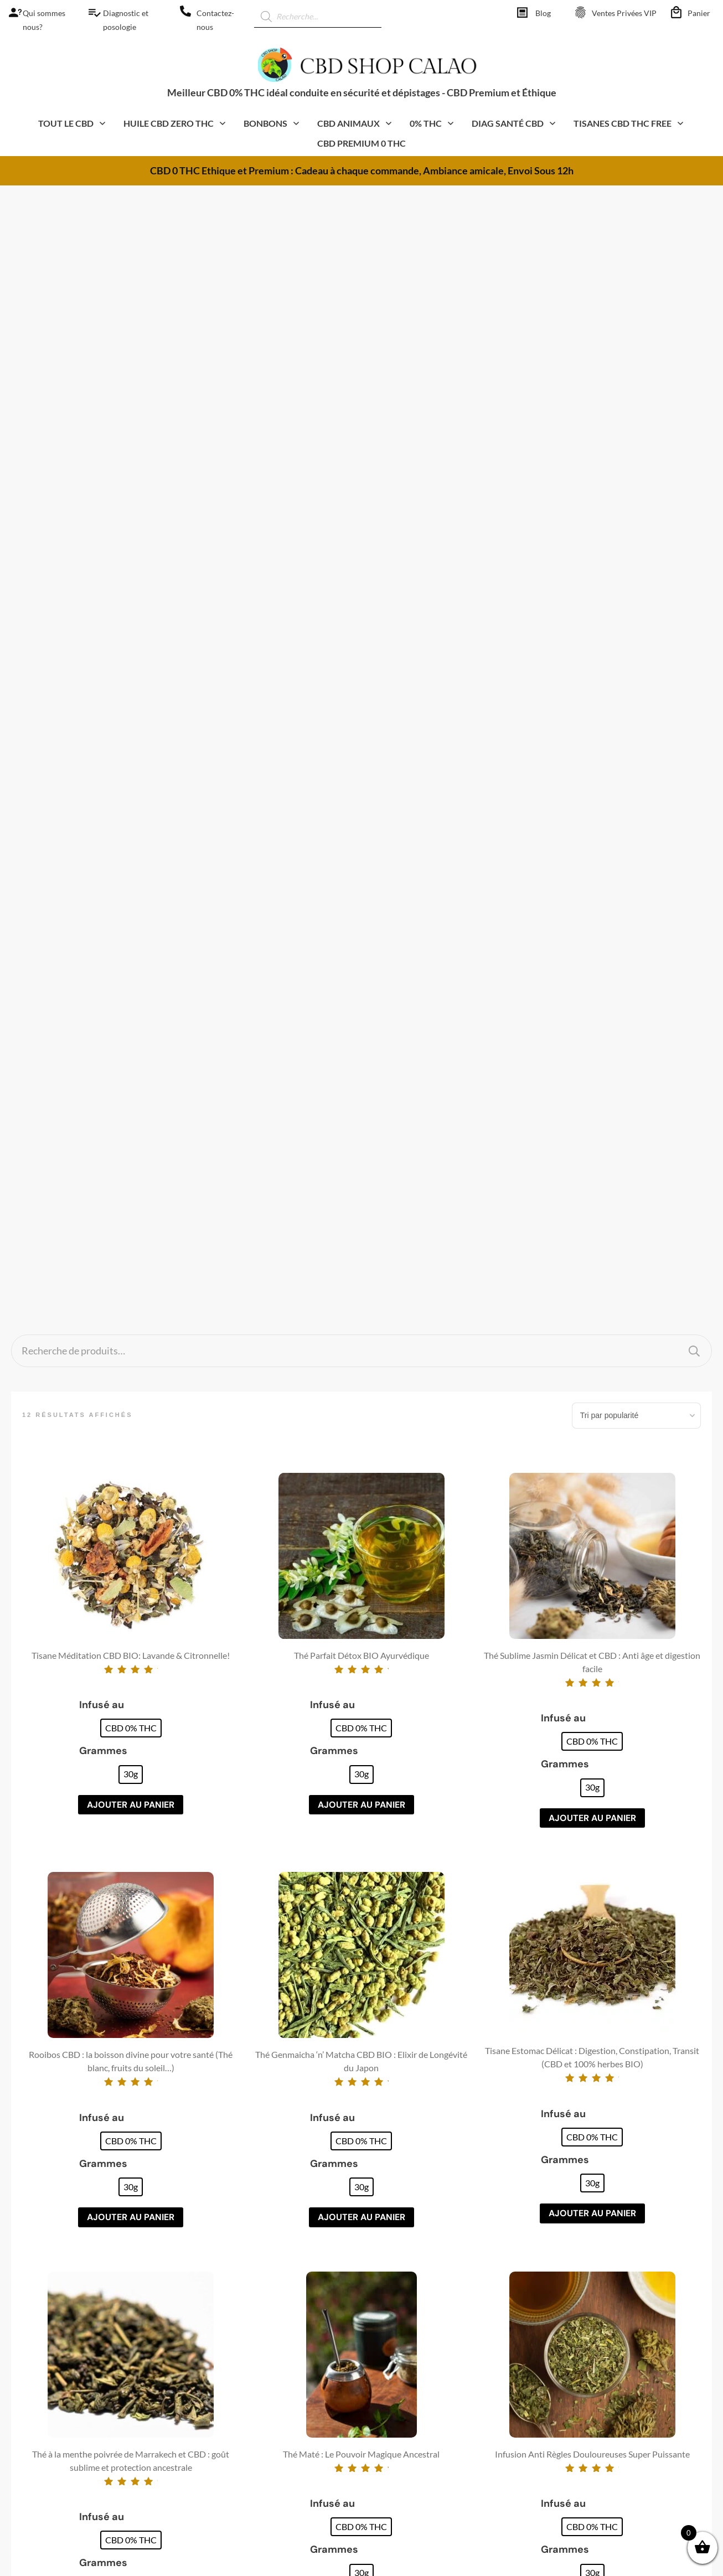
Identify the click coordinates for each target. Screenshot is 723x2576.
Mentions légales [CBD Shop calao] (586, 2259)
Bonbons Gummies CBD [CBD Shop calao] (247, 2339)
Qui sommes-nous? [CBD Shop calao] (590, 2307)
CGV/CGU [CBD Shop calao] (574, 2275)
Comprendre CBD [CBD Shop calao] (413, 2259)
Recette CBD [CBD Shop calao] (403, 2307)
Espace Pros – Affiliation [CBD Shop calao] (600, 2436)
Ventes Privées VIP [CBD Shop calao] (624, 13)
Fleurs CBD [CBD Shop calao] (223, 2259)
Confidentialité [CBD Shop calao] (583, 2291)
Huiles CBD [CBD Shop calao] (223, 2275)
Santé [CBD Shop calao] (212, 2434)
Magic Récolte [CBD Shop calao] (404, 2451)
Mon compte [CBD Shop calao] (578, 2388)
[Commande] (636, 294)
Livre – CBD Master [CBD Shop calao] (414, 2404)
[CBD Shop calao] (11, 12)
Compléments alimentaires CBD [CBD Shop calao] (262, 2371)
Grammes (103, 629)
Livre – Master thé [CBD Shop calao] (411, 2420)
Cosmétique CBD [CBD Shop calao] (234, 2291)
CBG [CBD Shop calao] (210, 2355)
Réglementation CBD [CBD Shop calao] (419, 2323)
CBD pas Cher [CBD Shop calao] (228, 2402)
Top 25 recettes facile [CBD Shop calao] (417, 2436)
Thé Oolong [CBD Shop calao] (223, 2418)
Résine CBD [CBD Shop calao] (223, 2307)
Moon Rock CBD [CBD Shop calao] (233, 2323)
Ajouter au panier (130, 683)
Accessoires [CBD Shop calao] (223, 2482)
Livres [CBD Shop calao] (212, 2498)
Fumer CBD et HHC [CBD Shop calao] (416, 2291)
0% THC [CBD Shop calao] (217, 2514)
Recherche (694, 229)
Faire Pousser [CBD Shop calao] (405, 2275)
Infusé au (101, 583)
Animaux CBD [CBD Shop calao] (228, 2466)
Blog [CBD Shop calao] (543, 13)
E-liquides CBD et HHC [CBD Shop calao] (245, 2387)
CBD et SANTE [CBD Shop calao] (405, 2388)
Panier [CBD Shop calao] (699, 13)
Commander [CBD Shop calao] (578, 2420)
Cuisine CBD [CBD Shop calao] (225, 2450)
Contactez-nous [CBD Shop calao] (585, 2323)
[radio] (131, 606)
